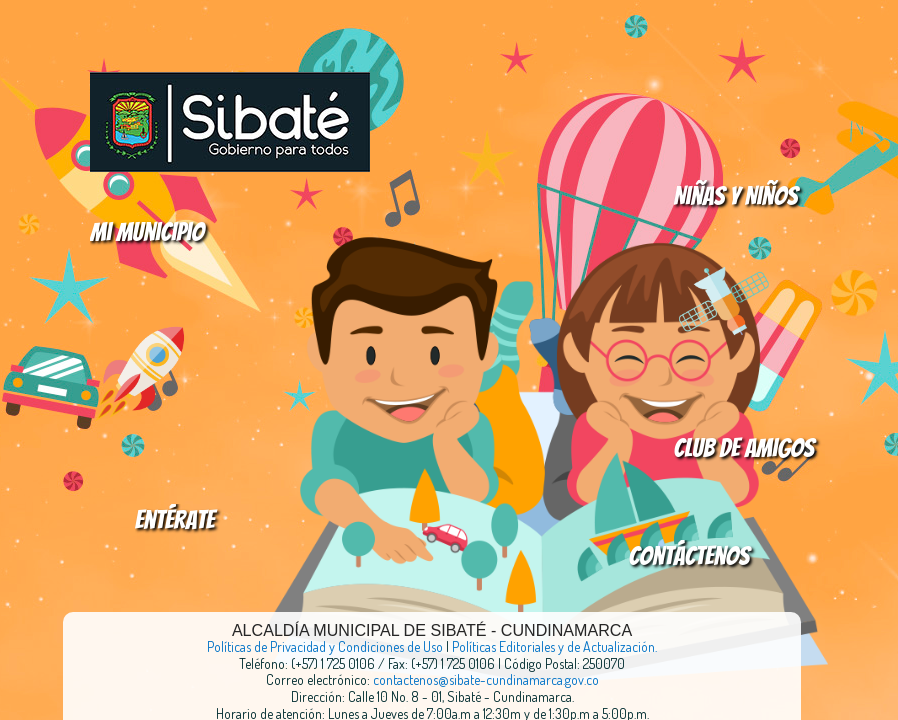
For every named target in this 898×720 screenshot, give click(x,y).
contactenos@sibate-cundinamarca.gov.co (486, 679)
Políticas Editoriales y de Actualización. (554, 646)
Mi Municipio (147, 232)
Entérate (175, 520)
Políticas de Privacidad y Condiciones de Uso (325, 646)
